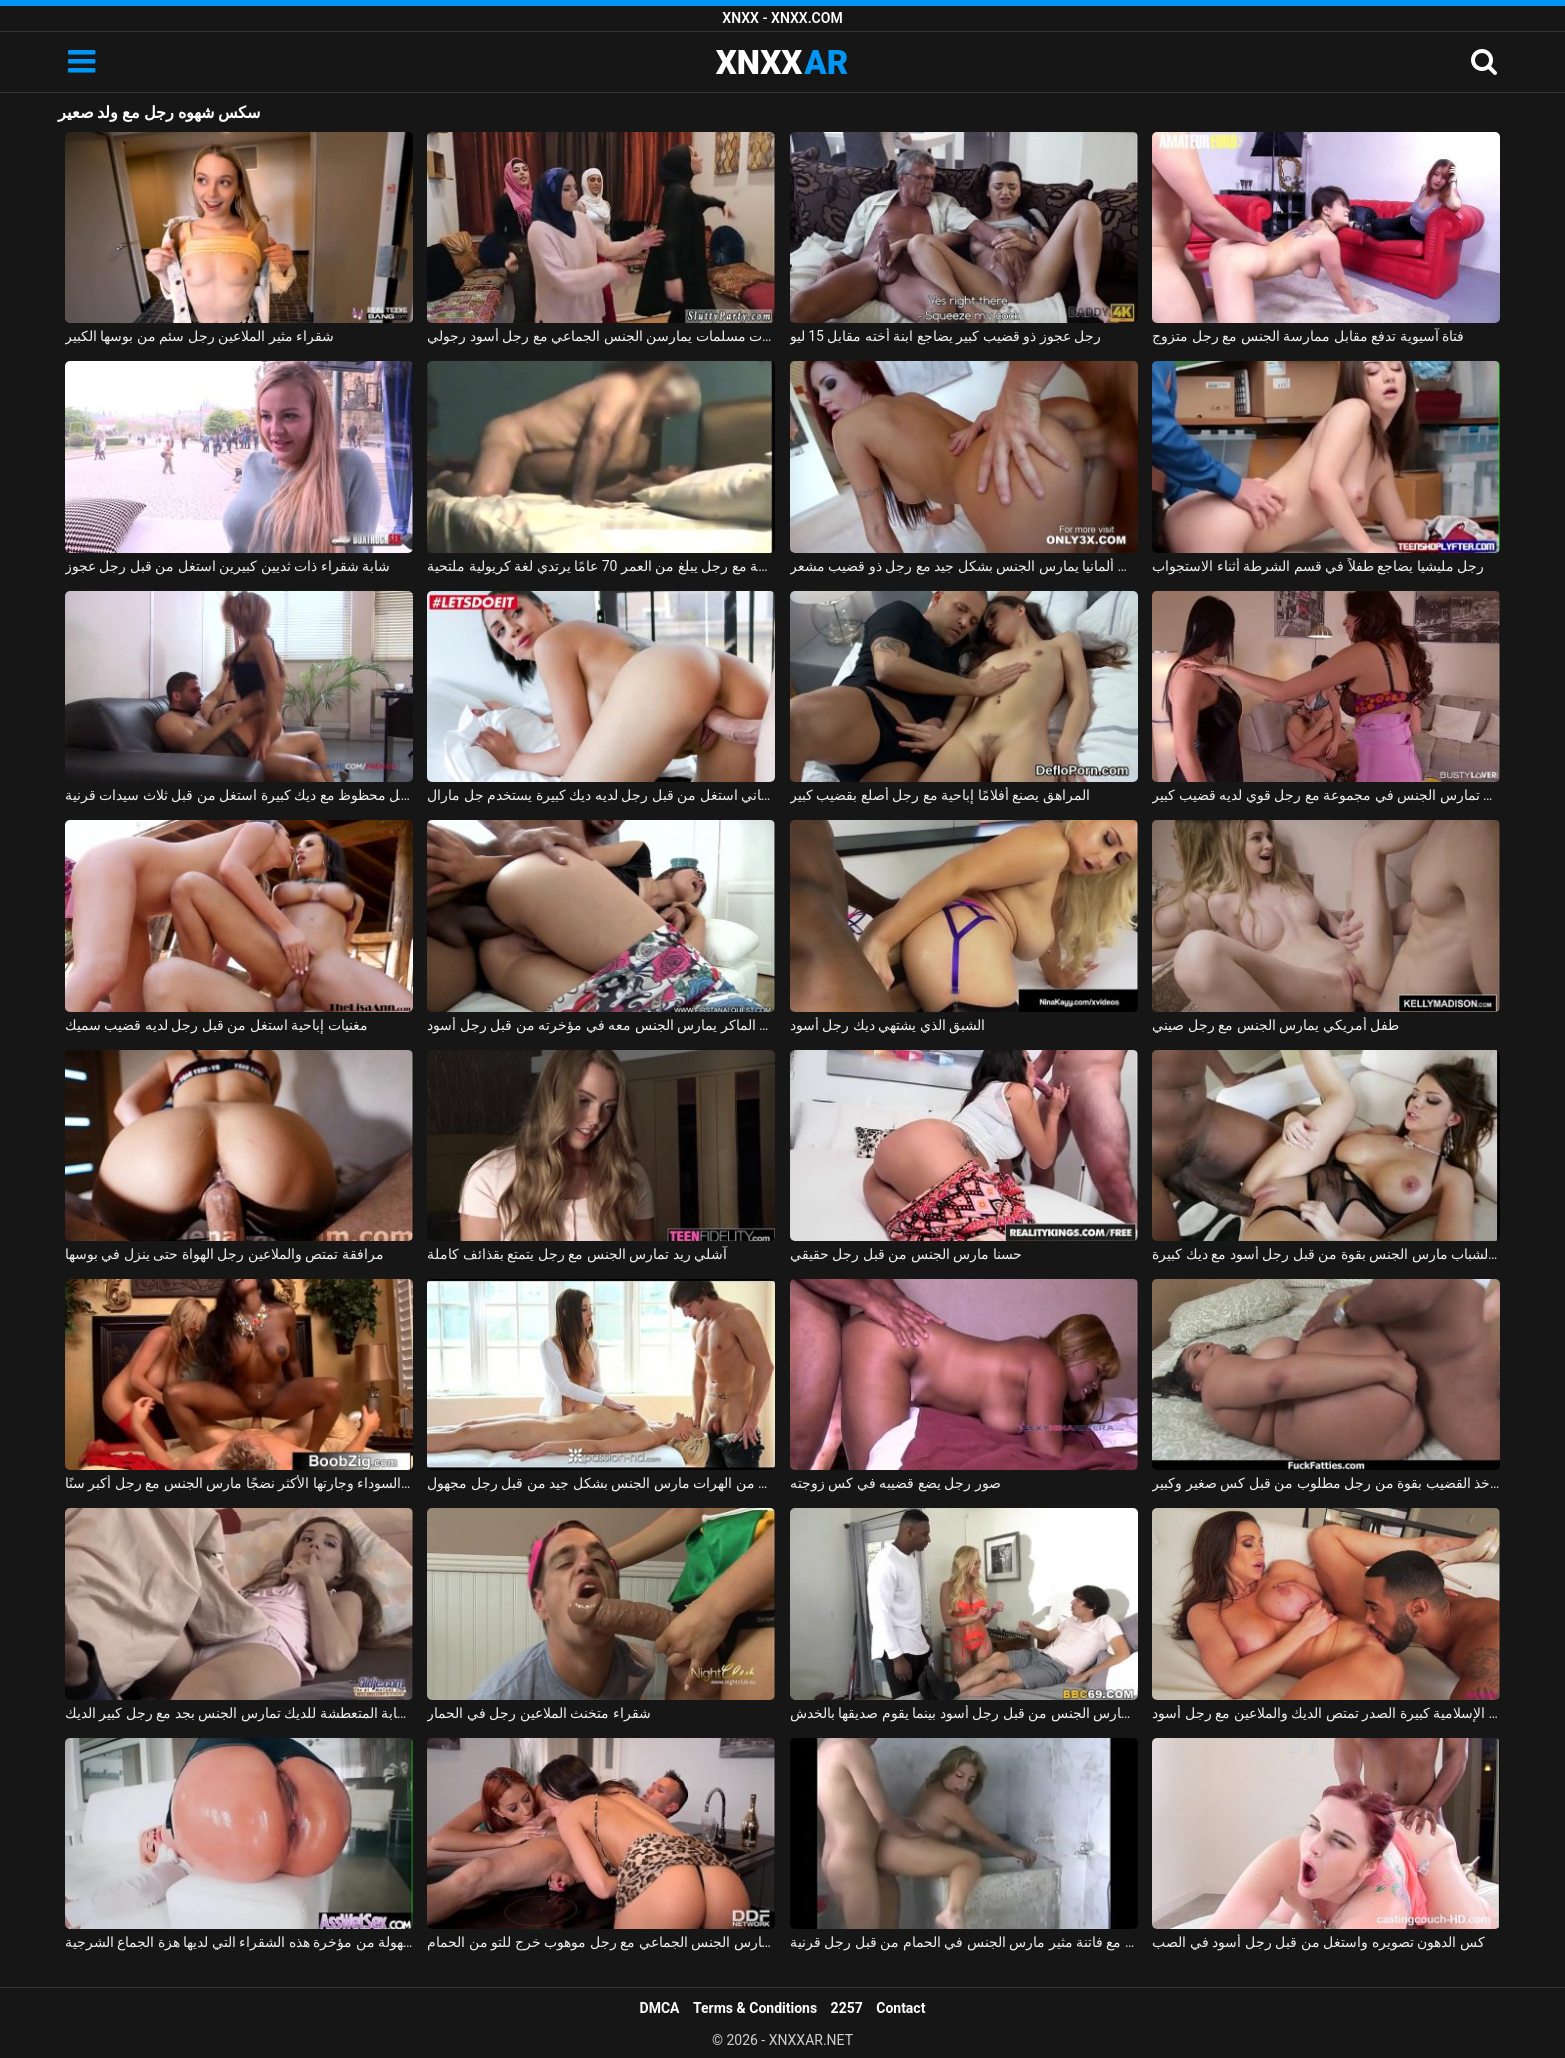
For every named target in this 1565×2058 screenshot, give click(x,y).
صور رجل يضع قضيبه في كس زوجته (895, 1483)
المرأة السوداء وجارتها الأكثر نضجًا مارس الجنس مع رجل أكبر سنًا (239, 1483)
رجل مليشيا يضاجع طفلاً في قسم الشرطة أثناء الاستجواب (1318, 566)
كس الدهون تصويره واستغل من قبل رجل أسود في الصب (1318, 1942)
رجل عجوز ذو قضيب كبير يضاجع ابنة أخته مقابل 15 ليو (946, 336)
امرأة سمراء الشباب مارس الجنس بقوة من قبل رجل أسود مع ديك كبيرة (1326, 1254)
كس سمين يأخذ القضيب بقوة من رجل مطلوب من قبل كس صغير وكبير (1326, 1483)
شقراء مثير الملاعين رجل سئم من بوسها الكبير (199, 336)
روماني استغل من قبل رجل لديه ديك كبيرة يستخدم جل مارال (601, 795)
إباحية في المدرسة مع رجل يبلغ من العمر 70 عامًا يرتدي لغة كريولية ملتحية (601, 566)
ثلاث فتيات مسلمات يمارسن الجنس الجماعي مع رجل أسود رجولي (601, 336)
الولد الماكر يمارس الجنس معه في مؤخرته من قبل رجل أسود (601, 1025)
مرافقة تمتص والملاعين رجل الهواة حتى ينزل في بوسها (224, 1254)
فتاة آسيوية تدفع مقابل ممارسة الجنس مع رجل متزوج (1308, 336)
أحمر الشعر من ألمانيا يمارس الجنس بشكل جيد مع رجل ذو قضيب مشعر (964, 566)
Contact (900, 2008)
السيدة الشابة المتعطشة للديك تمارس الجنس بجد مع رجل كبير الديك (239, 1713)
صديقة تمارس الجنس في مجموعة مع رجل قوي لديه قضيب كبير (1326, 795)
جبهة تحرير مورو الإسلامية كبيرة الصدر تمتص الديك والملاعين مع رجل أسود (1326, 1713)
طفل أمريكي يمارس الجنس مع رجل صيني (1275, 1025)
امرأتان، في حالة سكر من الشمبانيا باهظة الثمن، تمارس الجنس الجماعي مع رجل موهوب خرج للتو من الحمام (601, 1942)
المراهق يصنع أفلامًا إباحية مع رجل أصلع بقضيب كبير (940, 795)
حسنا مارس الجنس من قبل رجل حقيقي (906, 1254)
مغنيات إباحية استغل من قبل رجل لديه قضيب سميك (216, 1025)
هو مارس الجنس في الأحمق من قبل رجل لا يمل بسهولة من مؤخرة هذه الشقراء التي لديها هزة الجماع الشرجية (239, 1942)
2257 (847, 2008)
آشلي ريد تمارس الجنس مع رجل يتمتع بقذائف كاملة (577, 1254)
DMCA (660, 2008)
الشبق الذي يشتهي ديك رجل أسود (887, 1025)
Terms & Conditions (755, 2008)
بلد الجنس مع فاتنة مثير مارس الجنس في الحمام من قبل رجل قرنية (964, 1942)
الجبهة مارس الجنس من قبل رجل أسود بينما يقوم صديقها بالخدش (964, 1713)
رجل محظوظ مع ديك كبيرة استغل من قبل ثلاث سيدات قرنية (239, 795)
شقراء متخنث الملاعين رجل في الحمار (538, 1713)
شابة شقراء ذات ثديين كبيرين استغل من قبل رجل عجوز (227, 566)
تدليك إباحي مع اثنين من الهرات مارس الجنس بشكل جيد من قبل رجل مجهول (601, 1483)
